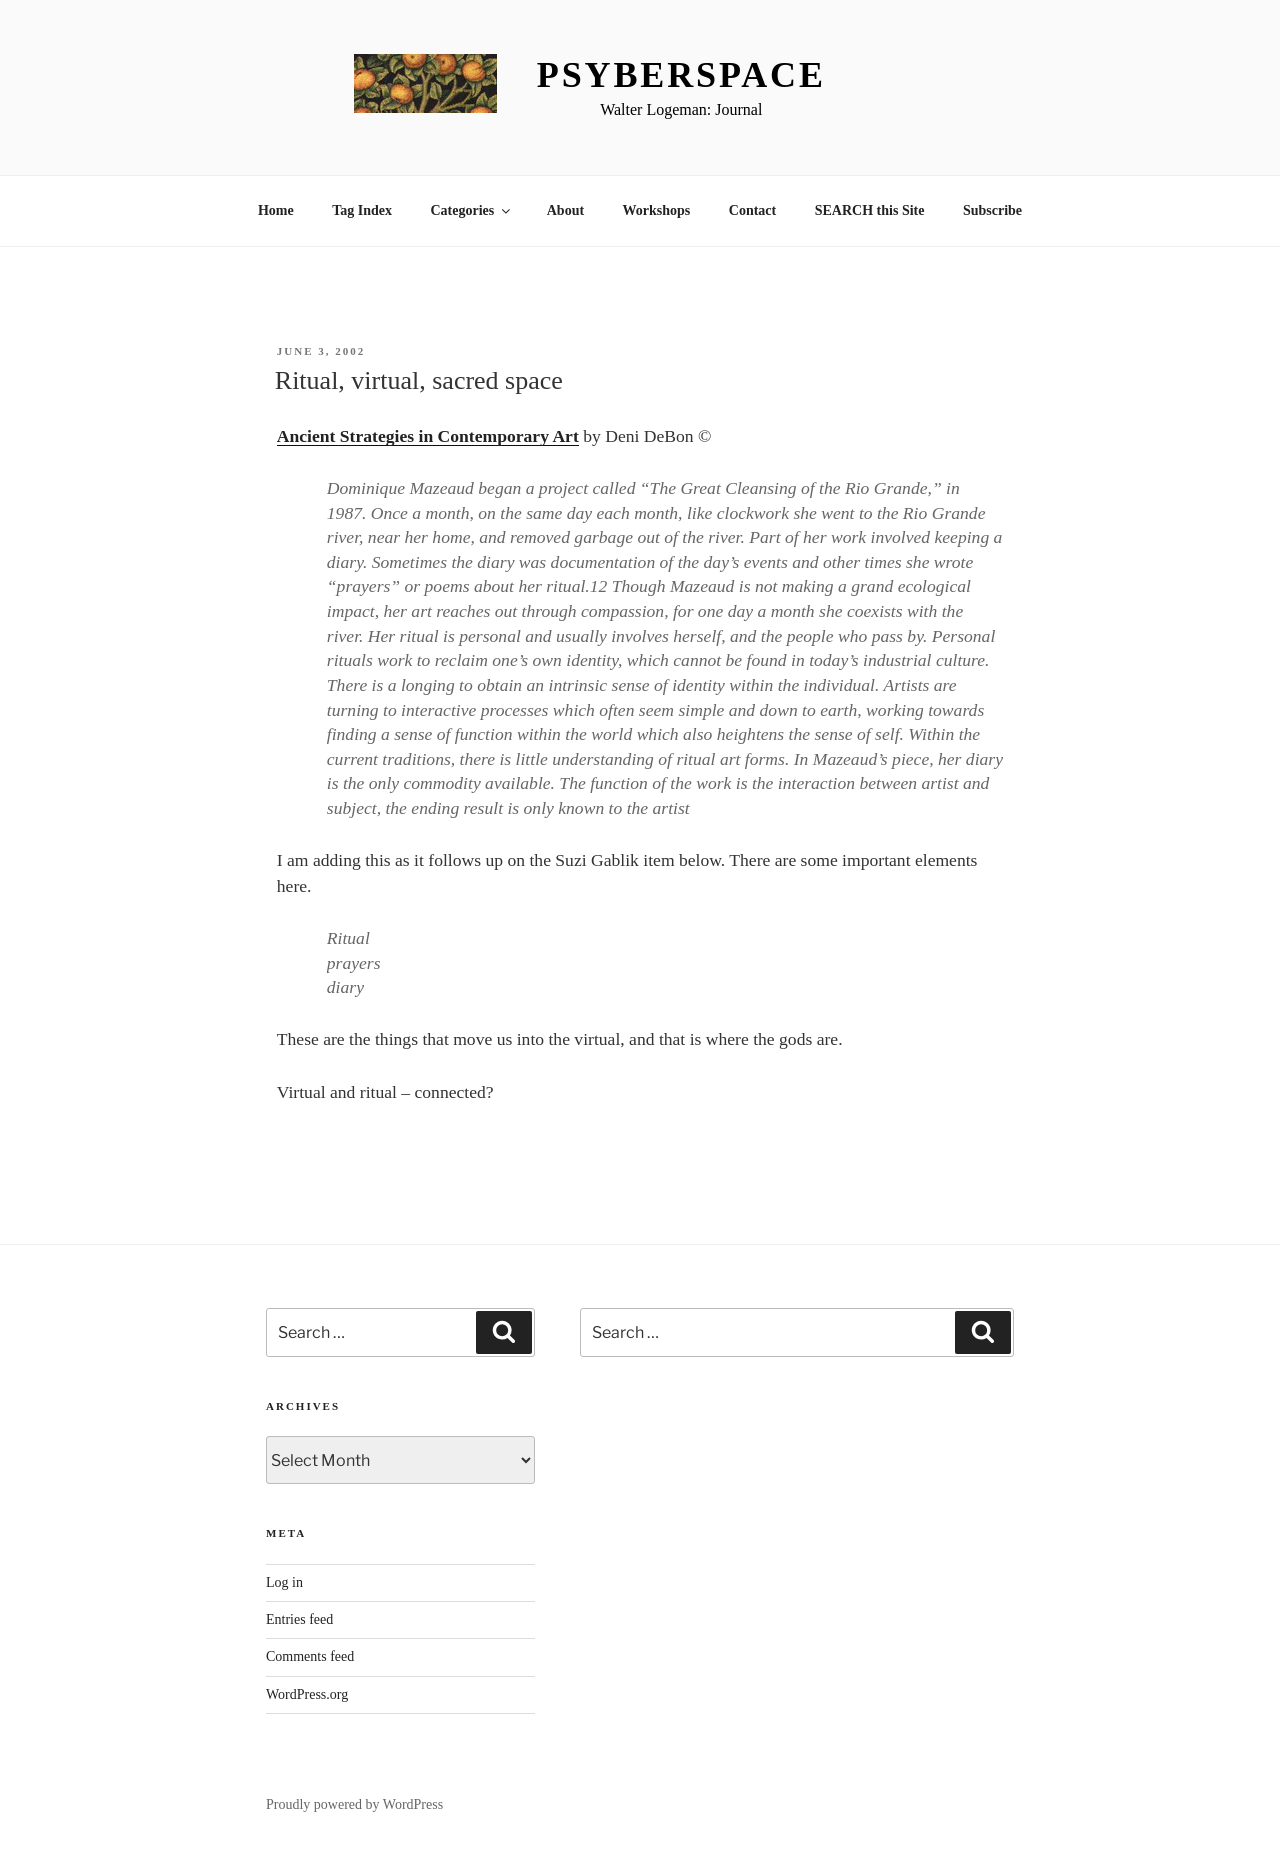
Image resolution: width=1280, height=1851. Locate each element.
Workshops (657, 210)
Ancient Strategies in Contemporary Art (428, 436)
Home (276, 210)
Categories (471, 210)
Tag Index (362, 210)
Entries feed (299, 1619)
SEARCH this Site (870, 210)
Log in (284, 1582)
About (565, 210)
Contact (752, 210)
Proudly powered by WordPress (354, 1804)
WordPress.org (307, 1694)
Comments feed (310, 1656)
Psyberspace (681, 75)
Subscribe (992, 210)
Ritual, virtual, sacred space (419, 380)
